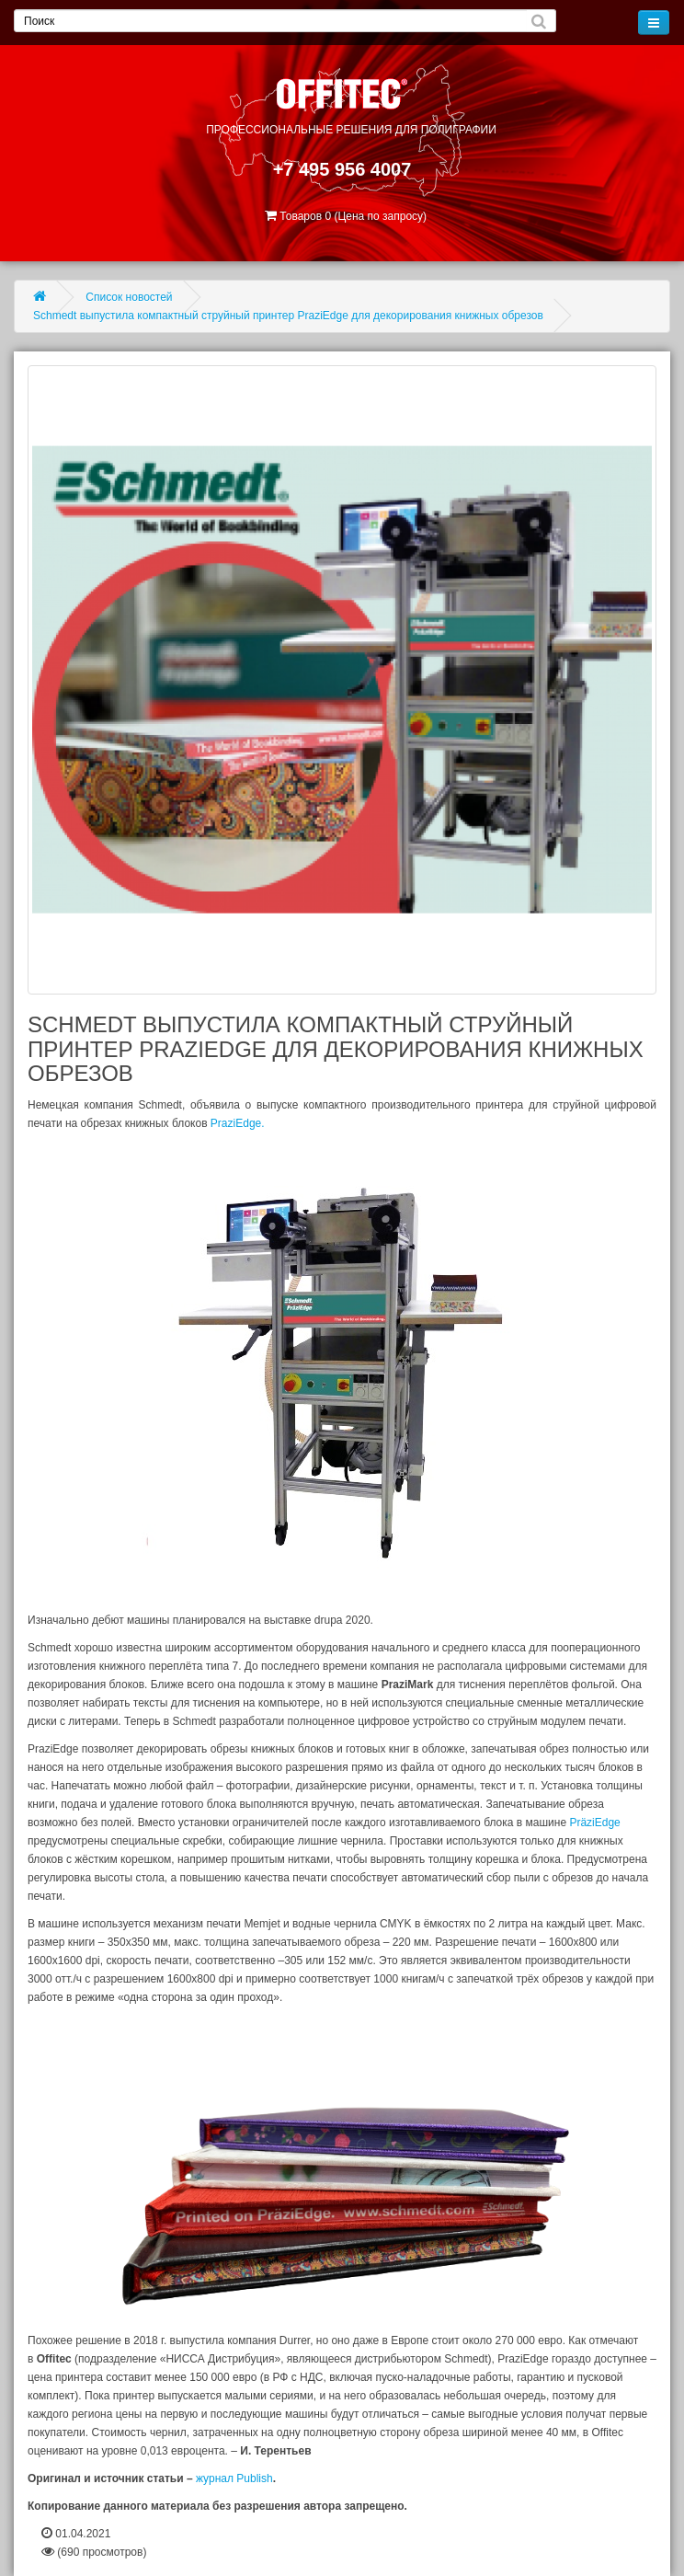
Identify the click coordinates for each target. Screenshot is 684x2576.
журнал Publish (234, 2478)
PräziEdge (594, 1822)
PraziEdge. (238, 1123)
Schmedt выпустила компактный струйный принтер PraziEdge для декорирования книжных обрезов (288, 315)
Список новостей (129, 297)
